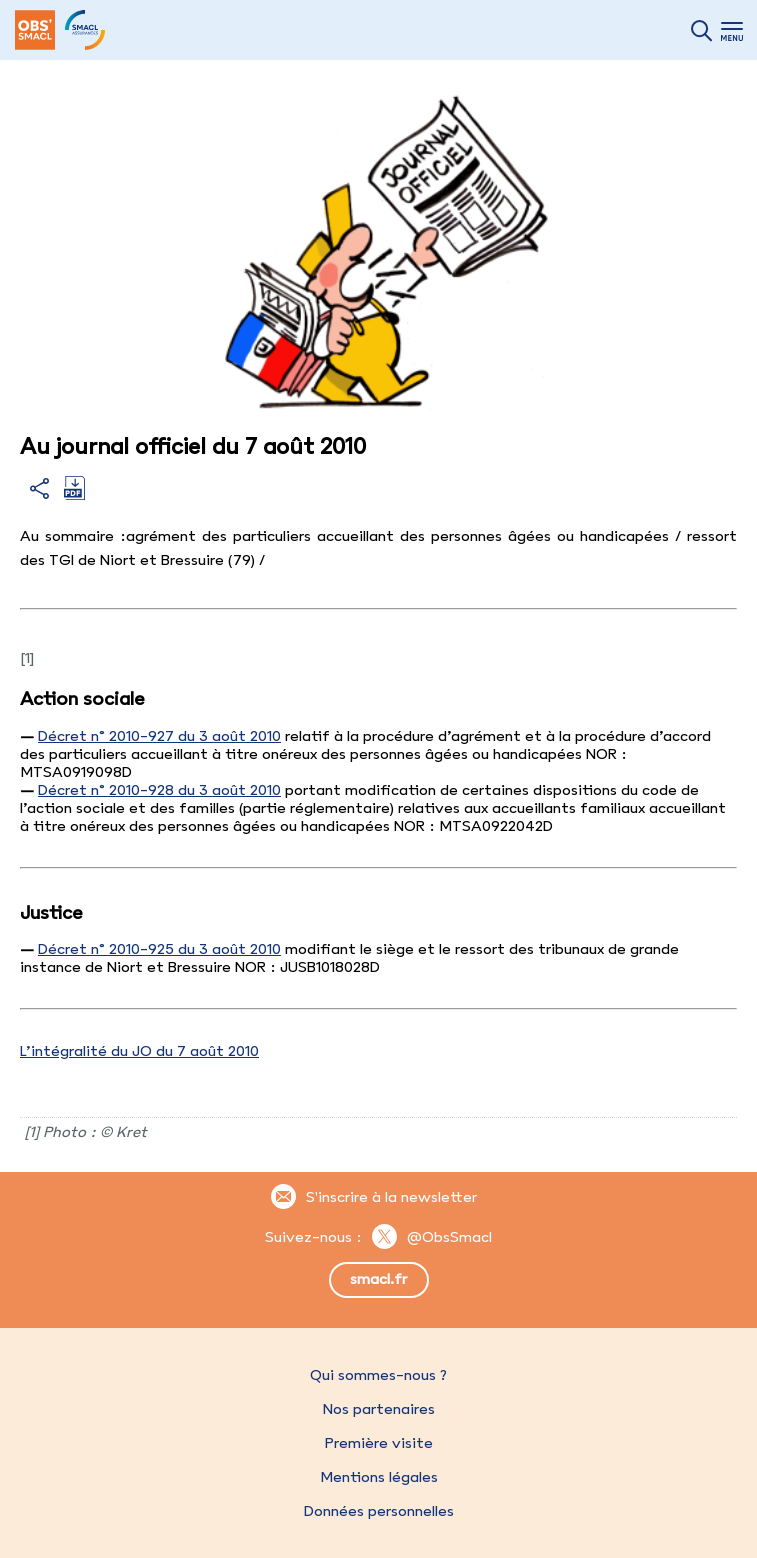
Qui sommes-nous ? (378, 1375)
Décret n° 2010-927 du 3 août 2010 (159, 736)
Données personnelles (379, 1511)
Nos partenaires (379, 1409)
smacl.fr (378, 1279)
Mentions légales (379, 1477)
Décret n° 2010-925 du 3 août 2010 (159, 949)
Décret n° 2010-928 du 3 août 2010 (159, 790)
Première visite (379, 1443)
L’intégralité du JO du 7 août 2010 (139, 1051)
